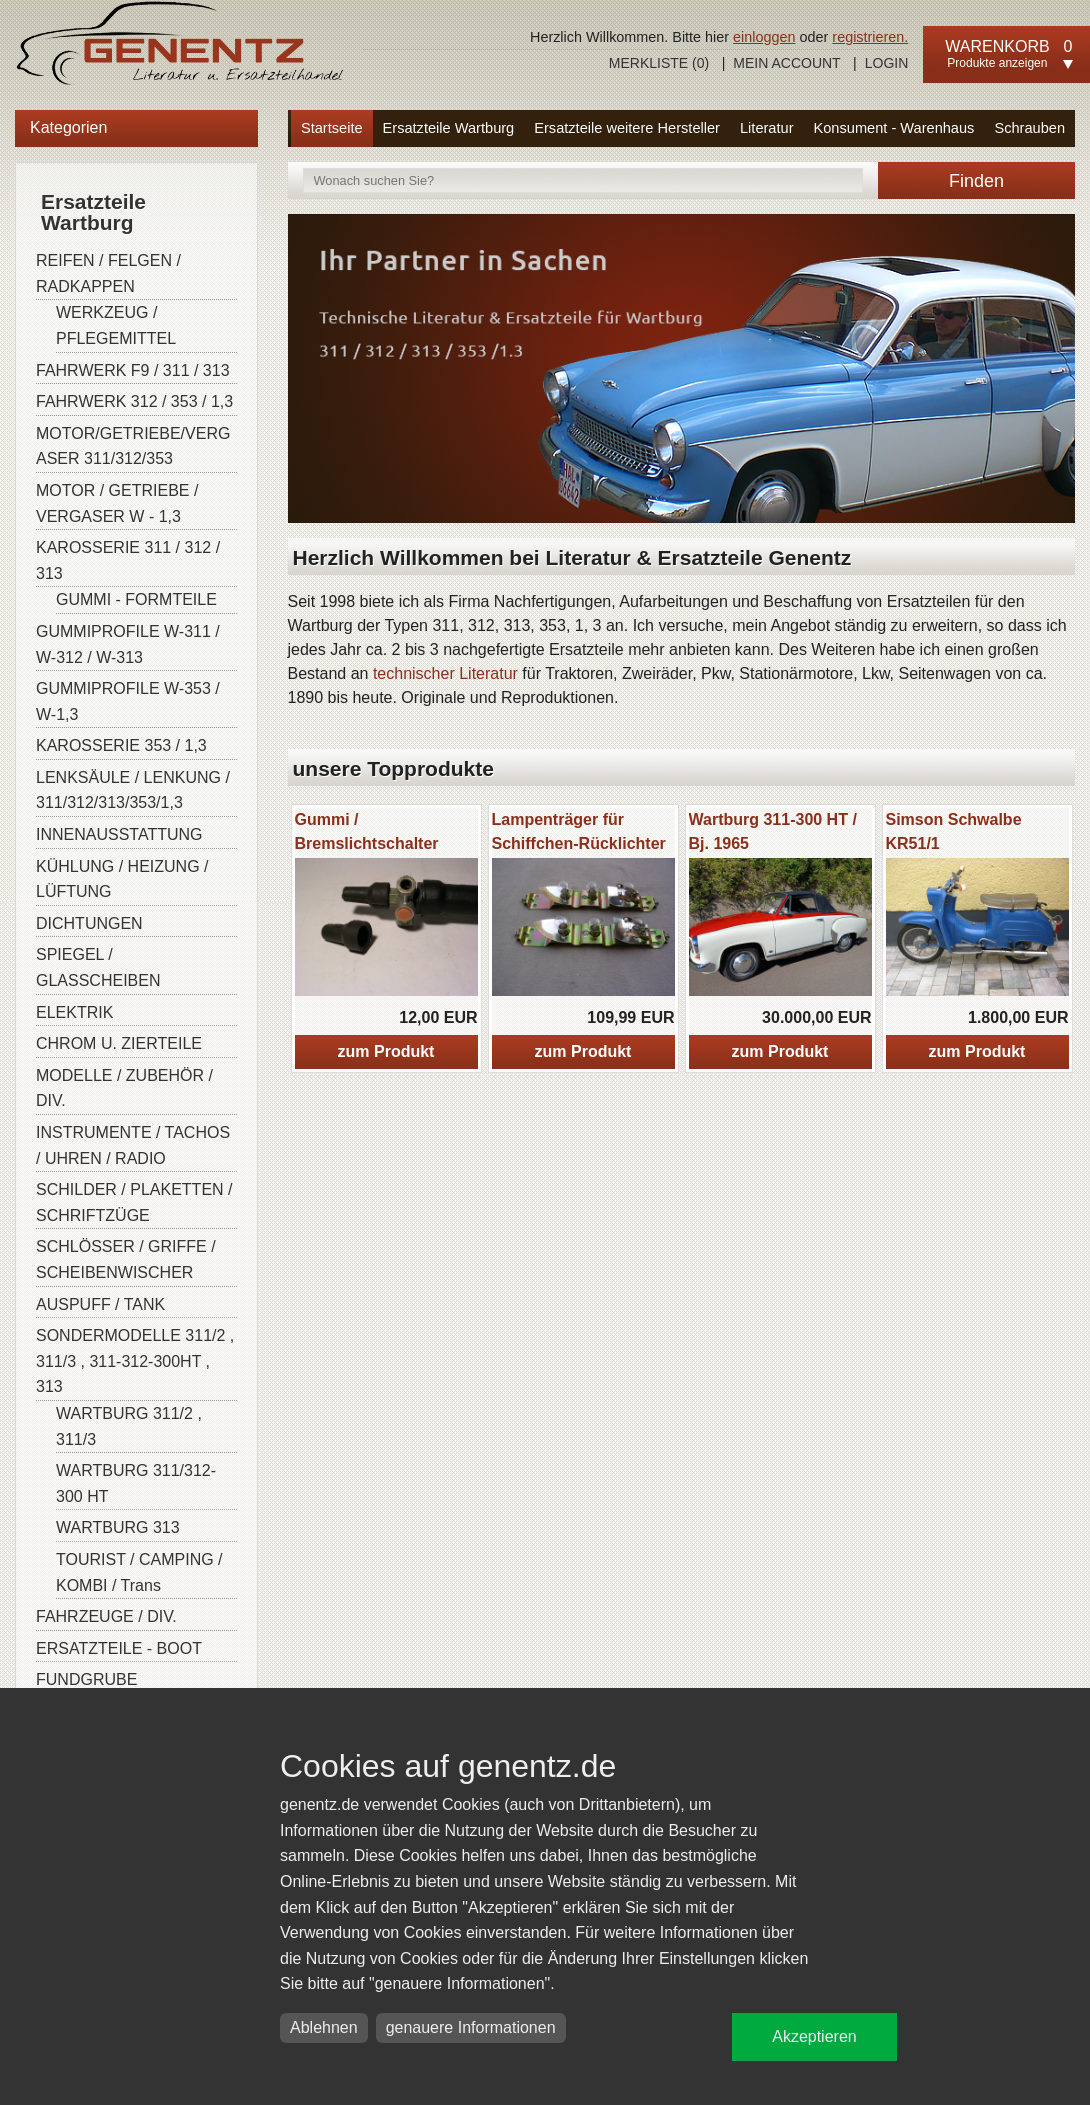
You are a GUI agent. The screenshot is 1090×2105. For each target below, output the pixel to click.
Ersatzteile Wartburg (449, 128)
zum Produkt (386, 1051)
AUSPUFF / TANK (100, 1304)
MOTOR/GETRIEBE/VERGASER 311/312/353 (133, 446)
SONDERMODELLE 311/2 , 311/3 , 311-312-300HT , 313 (135, 1361)
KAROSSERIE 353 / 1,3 (121, 745)
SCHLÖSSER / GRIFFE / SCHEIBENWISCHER (126, 1259)
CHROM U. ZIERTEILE (119, 1043)
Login (887, 63)
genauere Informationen (471, 2027)
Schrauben (1029, 128)
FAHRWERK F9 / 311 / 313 (133, 370)
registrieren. (870, 37)
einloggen (764, 37)
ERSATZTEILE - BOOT (119, 1648)
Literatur (767, 128)
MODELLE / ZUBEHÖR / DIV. (124, 1088)
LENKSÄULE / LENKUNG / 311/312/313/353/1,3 (133, 790)
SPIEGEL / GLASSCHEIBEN (98, 967)
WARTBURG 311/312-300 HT (136, 1483)
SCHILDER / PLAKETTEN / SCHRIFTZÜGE (134, 1202)
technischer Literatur (445, 673)
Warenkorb (997, 46)
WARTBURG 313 (118, 1527)
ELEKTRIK (74, 1012)
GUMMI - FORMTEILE (136, 599)
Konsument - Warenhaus (894, 128)
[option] (386, 938)
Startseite (332, 128)
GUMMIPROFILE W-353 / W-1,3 (128, 701)
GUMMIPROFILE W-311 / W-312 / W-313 (128, 644)
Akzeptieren (814, 2036)
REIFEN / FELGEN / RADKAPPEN (108, 273)
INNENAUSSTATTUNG (119, 834)
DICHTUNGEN (89, 923)
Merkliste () (659, 63)
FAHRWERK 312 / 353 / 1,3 (134, 401)
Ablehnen (324, 2027)
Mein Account (786, 63)
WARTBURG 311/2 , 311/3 (129, 1426)
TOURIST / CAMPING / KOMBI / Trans (139, 1572)
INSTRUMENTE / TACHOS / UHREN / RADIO (133, 1145)
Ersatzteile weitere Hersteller (627, 128)
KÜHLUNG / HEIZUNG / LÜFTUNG (122, 879)
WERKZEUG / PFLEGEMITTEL (116, 325)
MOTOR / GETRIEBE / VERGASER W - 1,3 (117, 503)
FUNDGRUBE (86, 1679)
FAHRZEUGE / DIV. (106, 1616)
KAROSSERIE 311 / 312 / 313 (128, 560)
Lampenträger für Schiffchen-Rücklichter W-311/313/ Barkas (579, 843)
